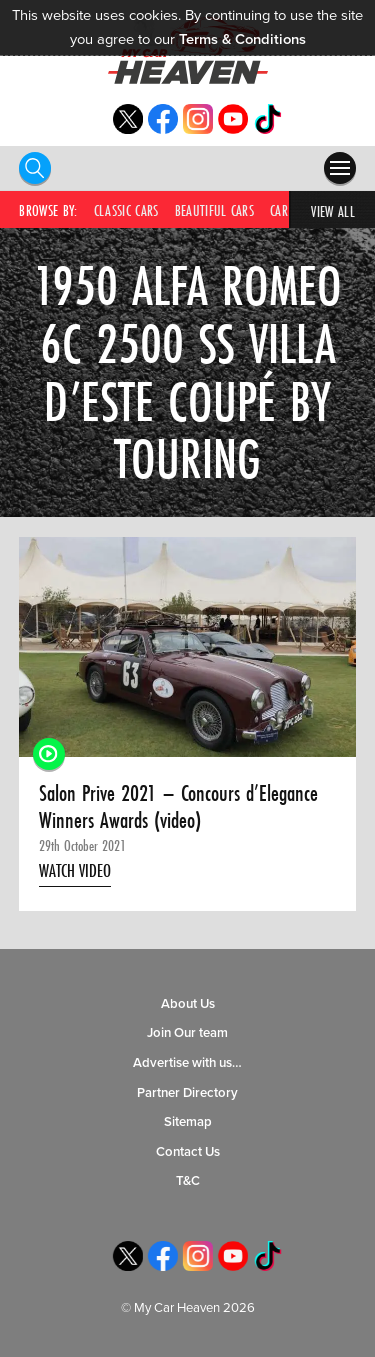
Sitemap (188, 1122)
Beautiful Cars (214, 210)
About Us (188, 1004)
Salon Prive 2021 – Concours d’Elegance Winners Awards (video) (178, 806)
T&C (188, 1181)
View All (333, 211)
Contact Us (188, 1152)
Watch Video (75, 870)
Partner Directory (187, 1093)
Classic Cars (126, 210)
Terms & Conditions (242, 39)
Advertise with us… (187, 1063)
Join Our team (187, 1033)
